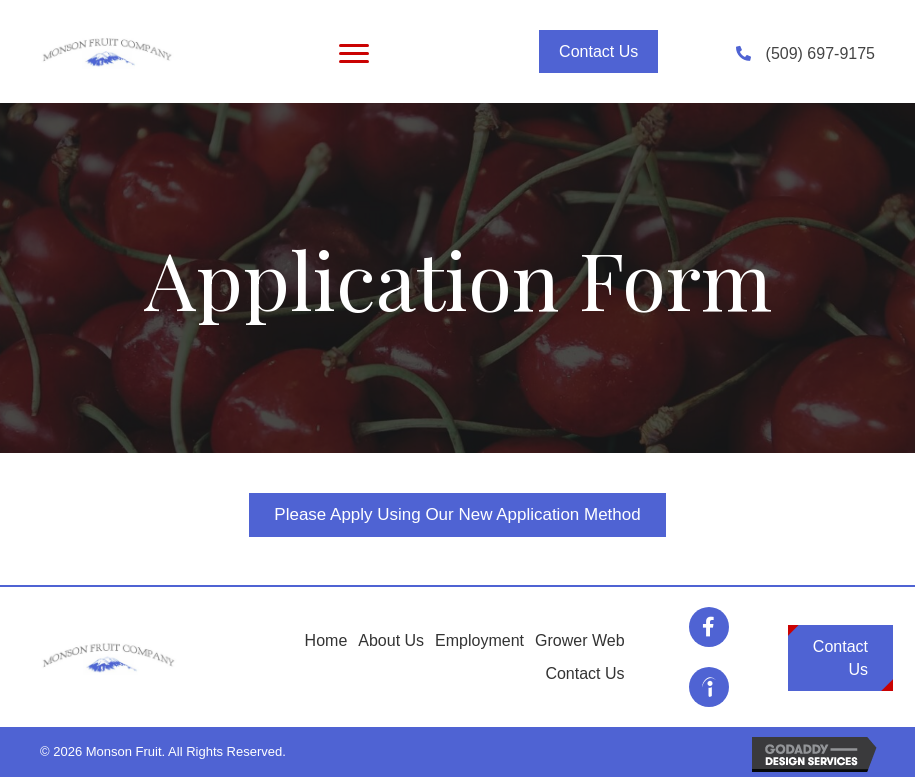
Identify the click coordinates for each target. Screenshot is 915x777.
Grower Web (580, 640)
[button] (598, 51)
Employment (479, 640)
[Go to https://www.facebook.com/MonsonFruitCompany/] (709, 627)
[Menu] (354, 54)
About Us (391, 640)
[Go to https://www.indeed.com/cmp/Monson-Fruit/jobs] (709, 687)
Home (326, 640)
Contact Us (584, 673)
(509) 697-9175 (820, 53)
